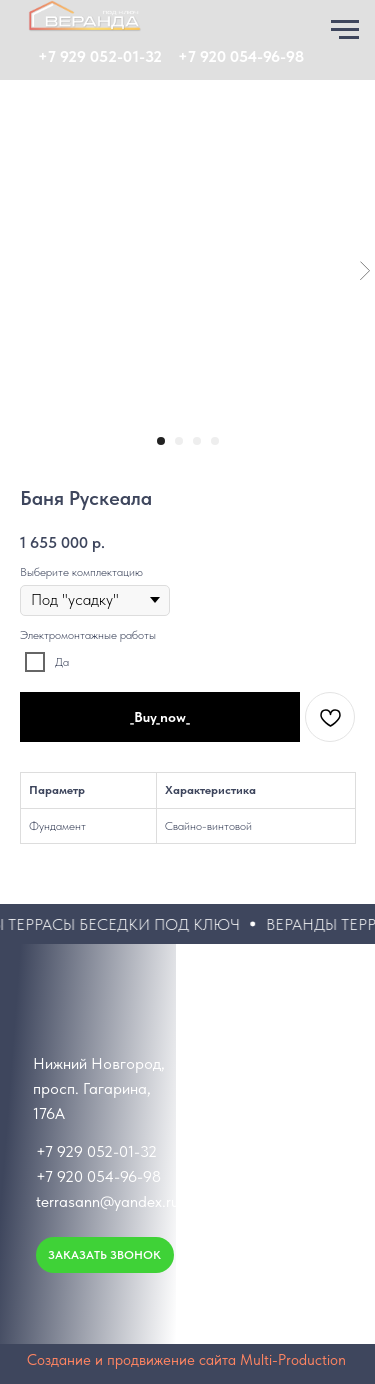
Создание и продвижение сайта (131, 1360)
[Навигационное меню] (345, 30)
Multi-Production (293, 1360)
